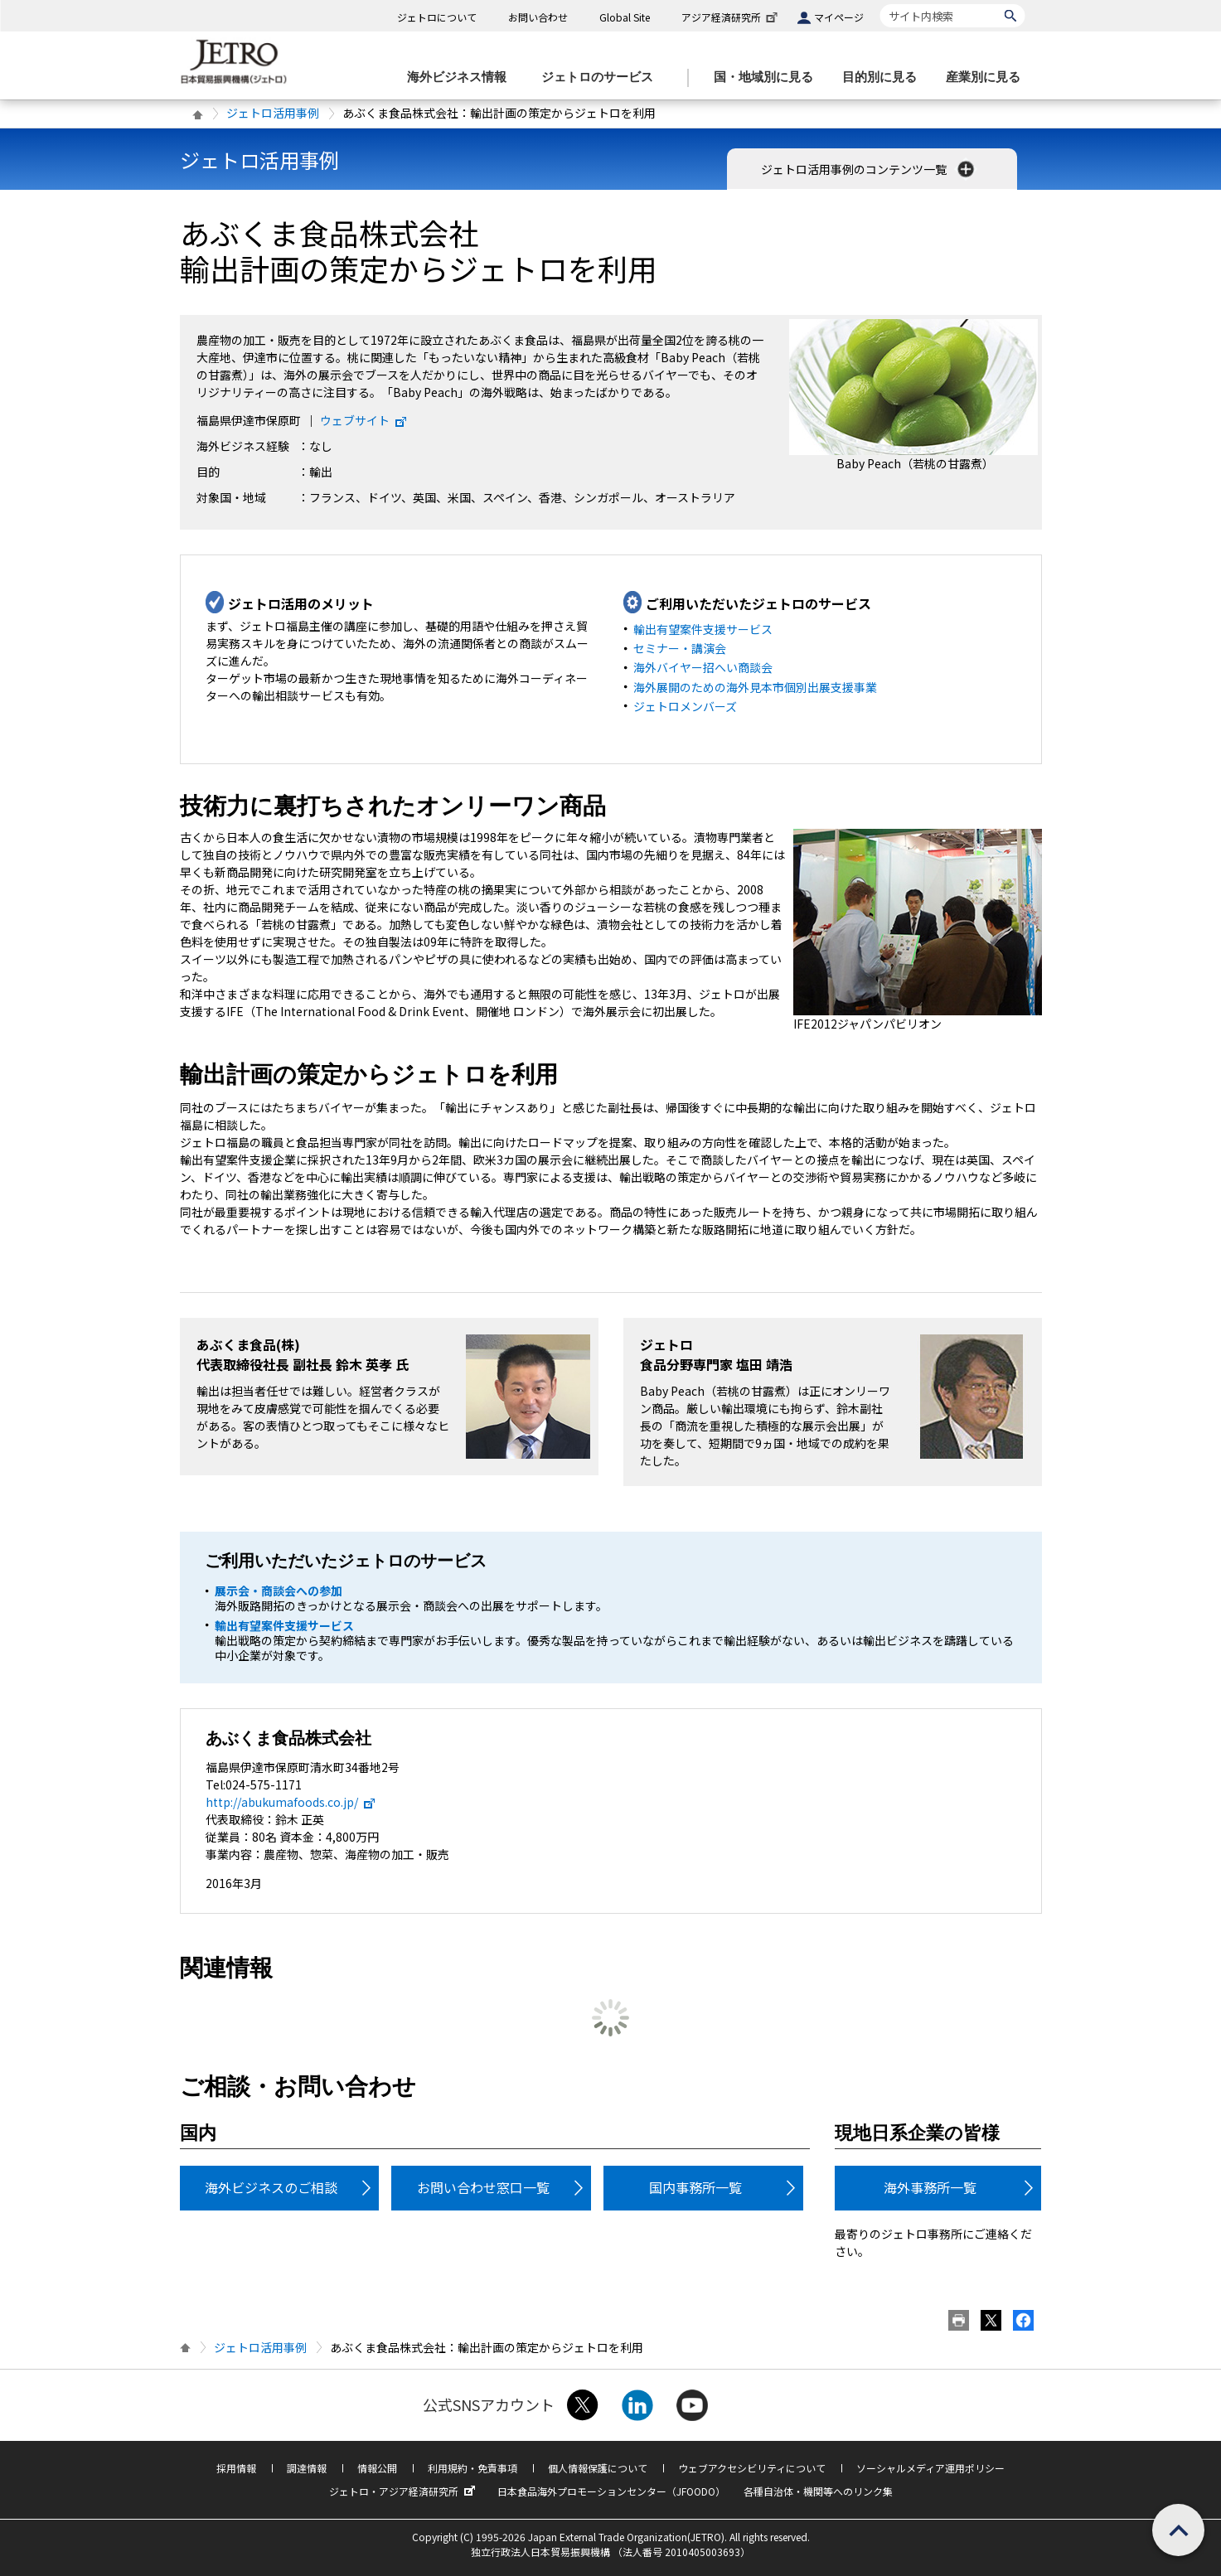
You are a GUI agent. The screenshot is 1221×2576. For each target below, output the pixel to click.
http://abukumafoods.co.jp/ (291, 1802)
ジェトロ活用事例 (272, 112)
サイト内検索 (879, 3)
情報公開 (377, 2468)
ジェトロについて (437, 17)
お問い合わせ (538, 17)
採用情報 (236, 2468)
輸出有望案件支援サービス (703, 629)
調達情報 (307, 2468)
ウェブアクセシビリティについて (752, 2468)
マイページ (839, 17)
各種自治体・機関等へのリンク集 (818, 2491)
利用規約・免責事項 (472, 2468)
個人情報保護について (597, 2468)
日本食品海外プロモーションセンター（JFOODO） (611, 2491)
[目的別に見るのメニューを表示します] (884, 77)
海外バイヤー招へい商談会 (703, 667)
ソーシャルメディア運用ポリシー (930, 2468)
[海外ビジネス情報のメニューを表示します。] (461, 77)
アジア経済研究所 (731, 17)
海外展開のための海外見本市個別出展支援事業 (755, 687)
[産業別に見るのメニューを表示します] (988, 77)
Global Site (624, 17)
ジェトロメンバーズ (685, 706)
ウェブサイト (364, 420)
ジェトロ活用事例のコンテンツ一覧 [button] (869, 169)
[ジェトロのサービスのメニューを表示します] (602, 77)
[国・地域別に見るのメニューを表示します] (768, 77)
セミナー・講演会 (679, 648)
